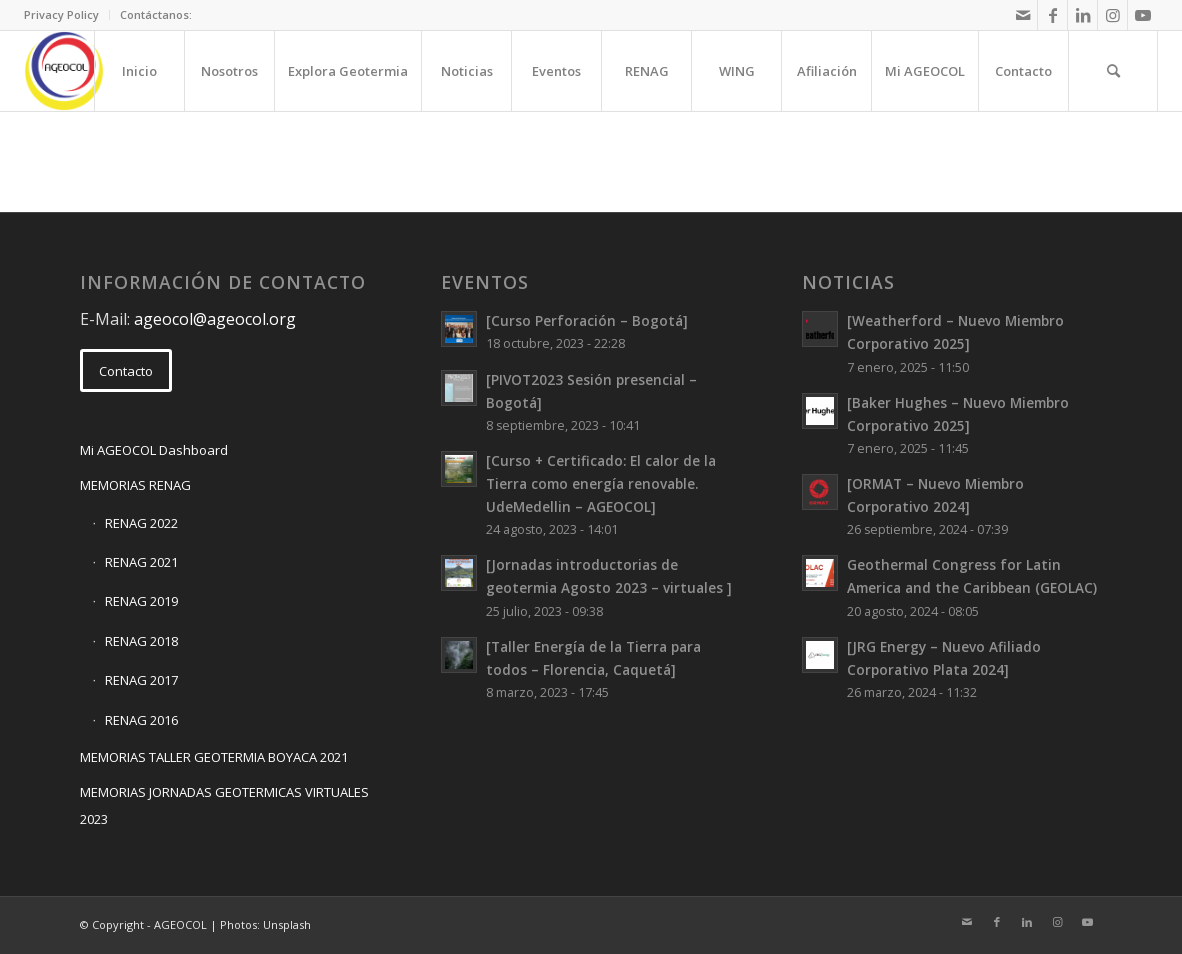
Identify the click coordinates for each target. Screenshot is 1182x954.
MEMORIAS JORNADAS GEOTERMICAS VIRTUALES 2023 (224, 805)
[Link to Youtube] (1143, 15)
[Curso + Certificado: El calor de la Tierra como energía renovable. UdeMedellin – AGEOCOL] (601, 483)
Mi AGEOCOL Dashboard (154, 450)
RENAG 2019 (141, 601)
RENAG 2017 (141, 680)
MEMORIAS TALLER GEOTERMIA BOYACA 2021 (214, 757)
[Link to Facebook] (1052, 15)
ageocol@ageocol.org (215, 319)
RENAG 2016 (141, 720)
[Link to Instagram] (1112, 15)
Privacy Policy (61, 14)
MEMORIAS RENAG (135, 485)
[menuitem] (67, 15)
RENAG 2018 (141, 641)
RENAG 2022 (141, 523)
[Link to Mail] (1022, 15)
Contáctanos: (156, 14)
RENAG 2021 (141, 562)
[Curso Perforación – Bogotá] (587, 320)
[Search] (1113, 71)
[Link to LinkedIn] (1082, 15)
